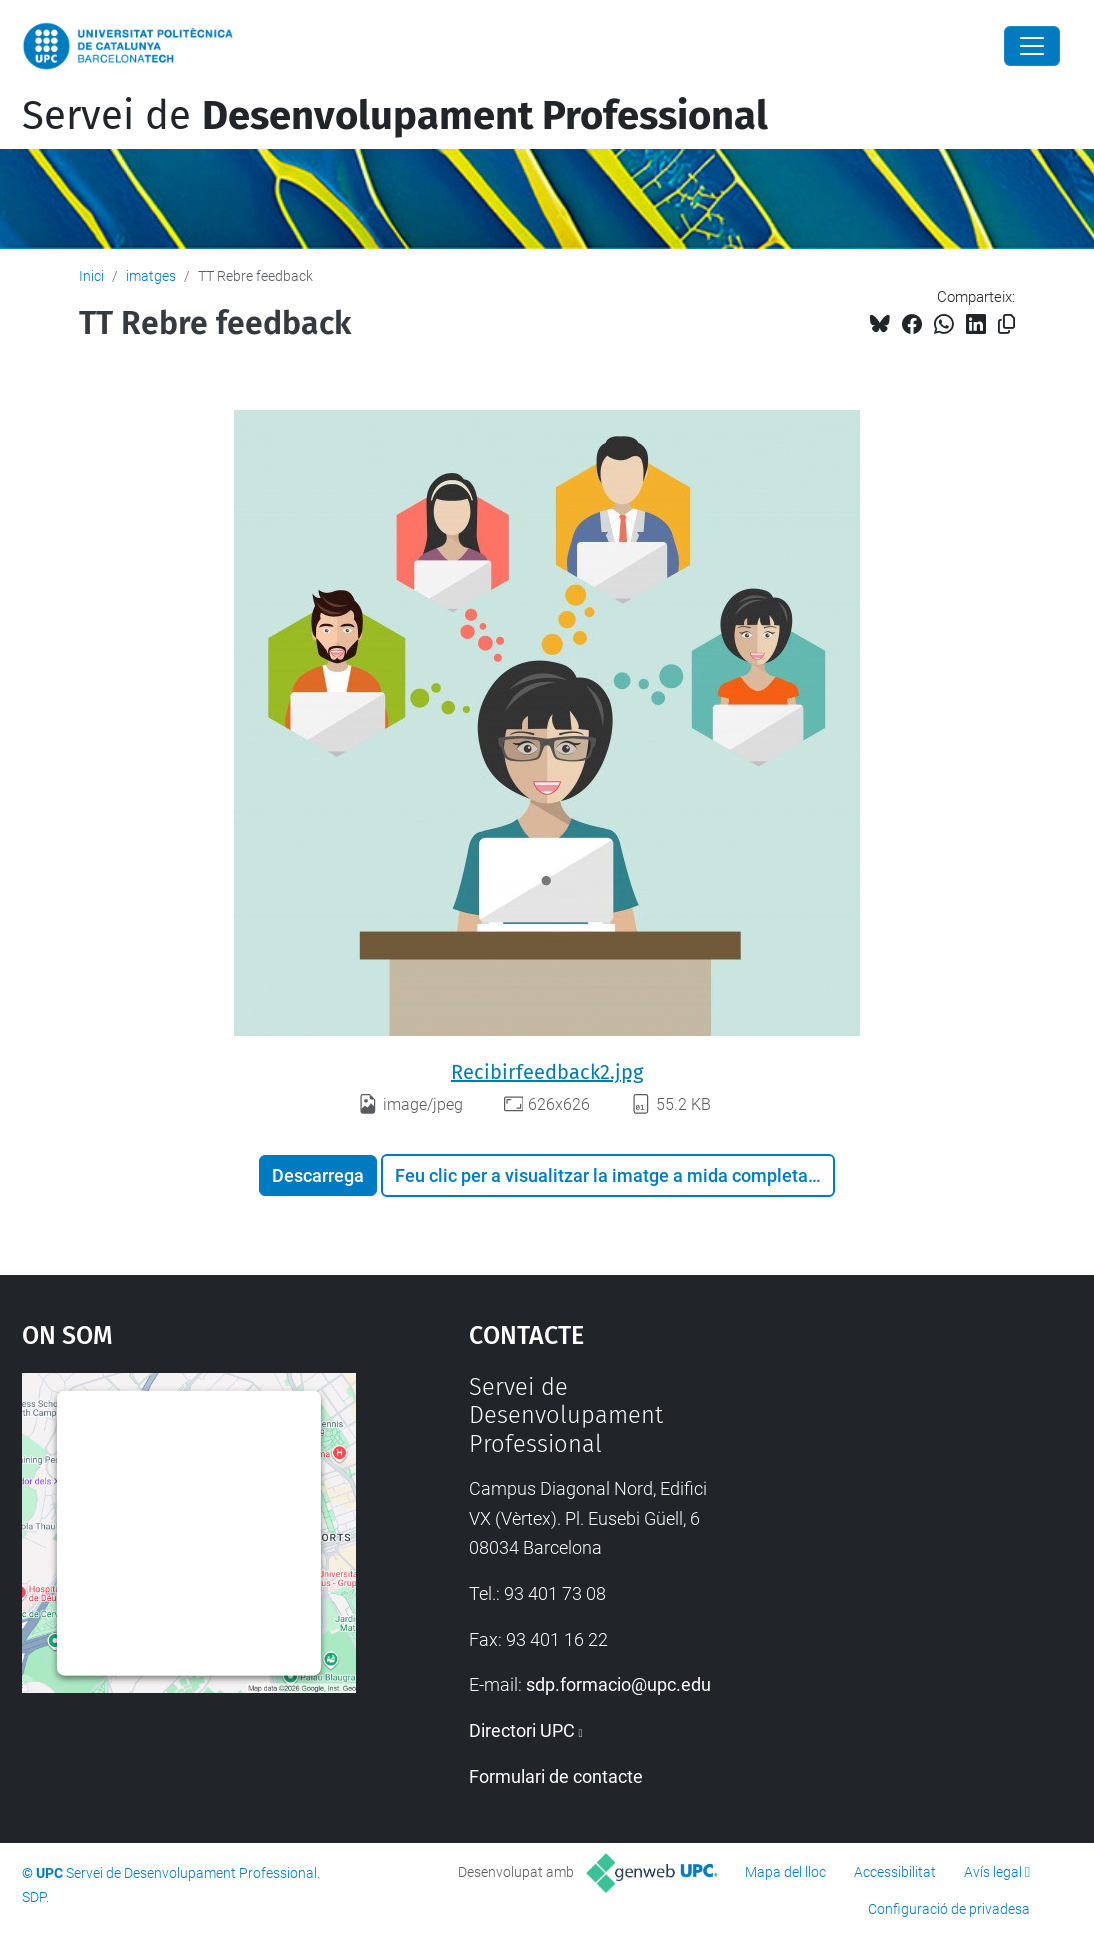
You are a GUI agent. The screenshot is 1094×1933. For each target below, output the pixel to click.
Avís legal (993, 1872)
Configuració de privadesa (949, 1909)
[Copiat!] (1006, 324)
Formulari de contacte (556, 1776)
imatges (151, 276)
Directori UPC (522, 1730)
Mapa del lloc (785, 1872)
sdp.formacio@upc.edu (618, 1684)
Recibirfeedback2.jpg (547, 1072)
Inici (91, 276)
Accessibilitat (895, 1872)
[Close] (1032, 46)
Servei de (395, 116)
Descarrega (318, 1175)
